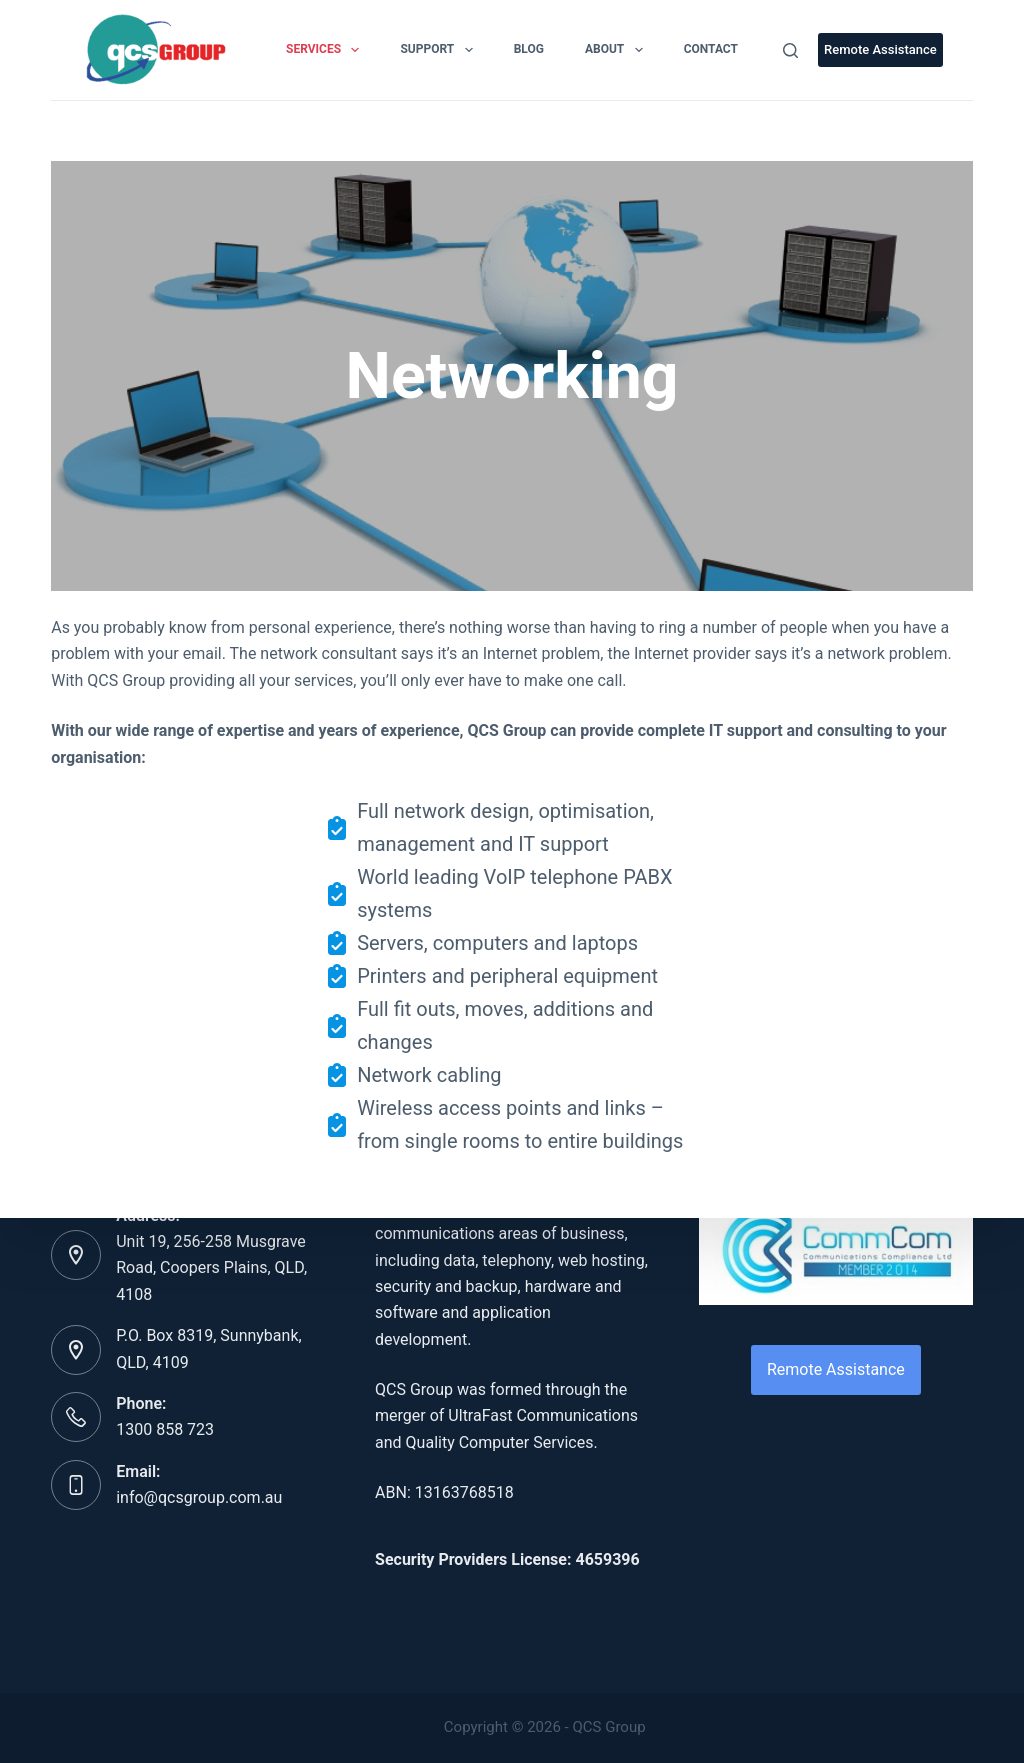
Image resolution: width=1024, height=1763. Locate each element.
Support (440, 50)
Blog (529, 49)
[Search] (790, 50)
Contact (711, 49)
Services (326, 50)
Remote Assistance (880, 49)
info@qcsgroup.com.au (199, 1497)
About (618, 50)
